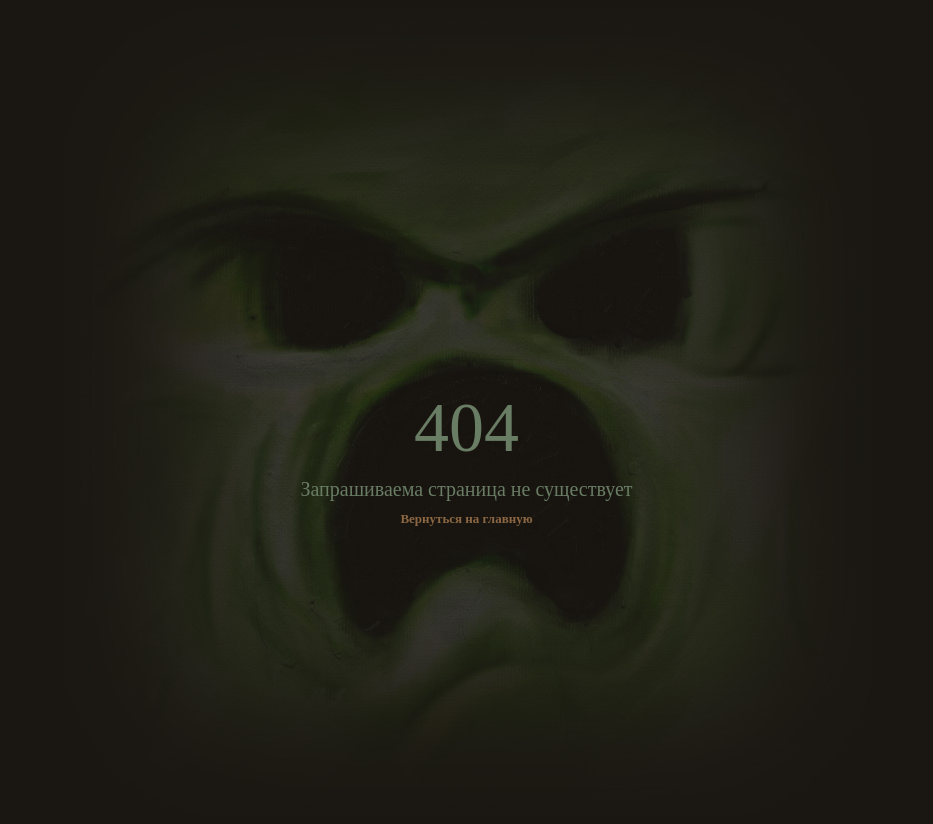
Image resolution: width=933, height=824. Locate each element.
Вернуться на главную (466, 518)
